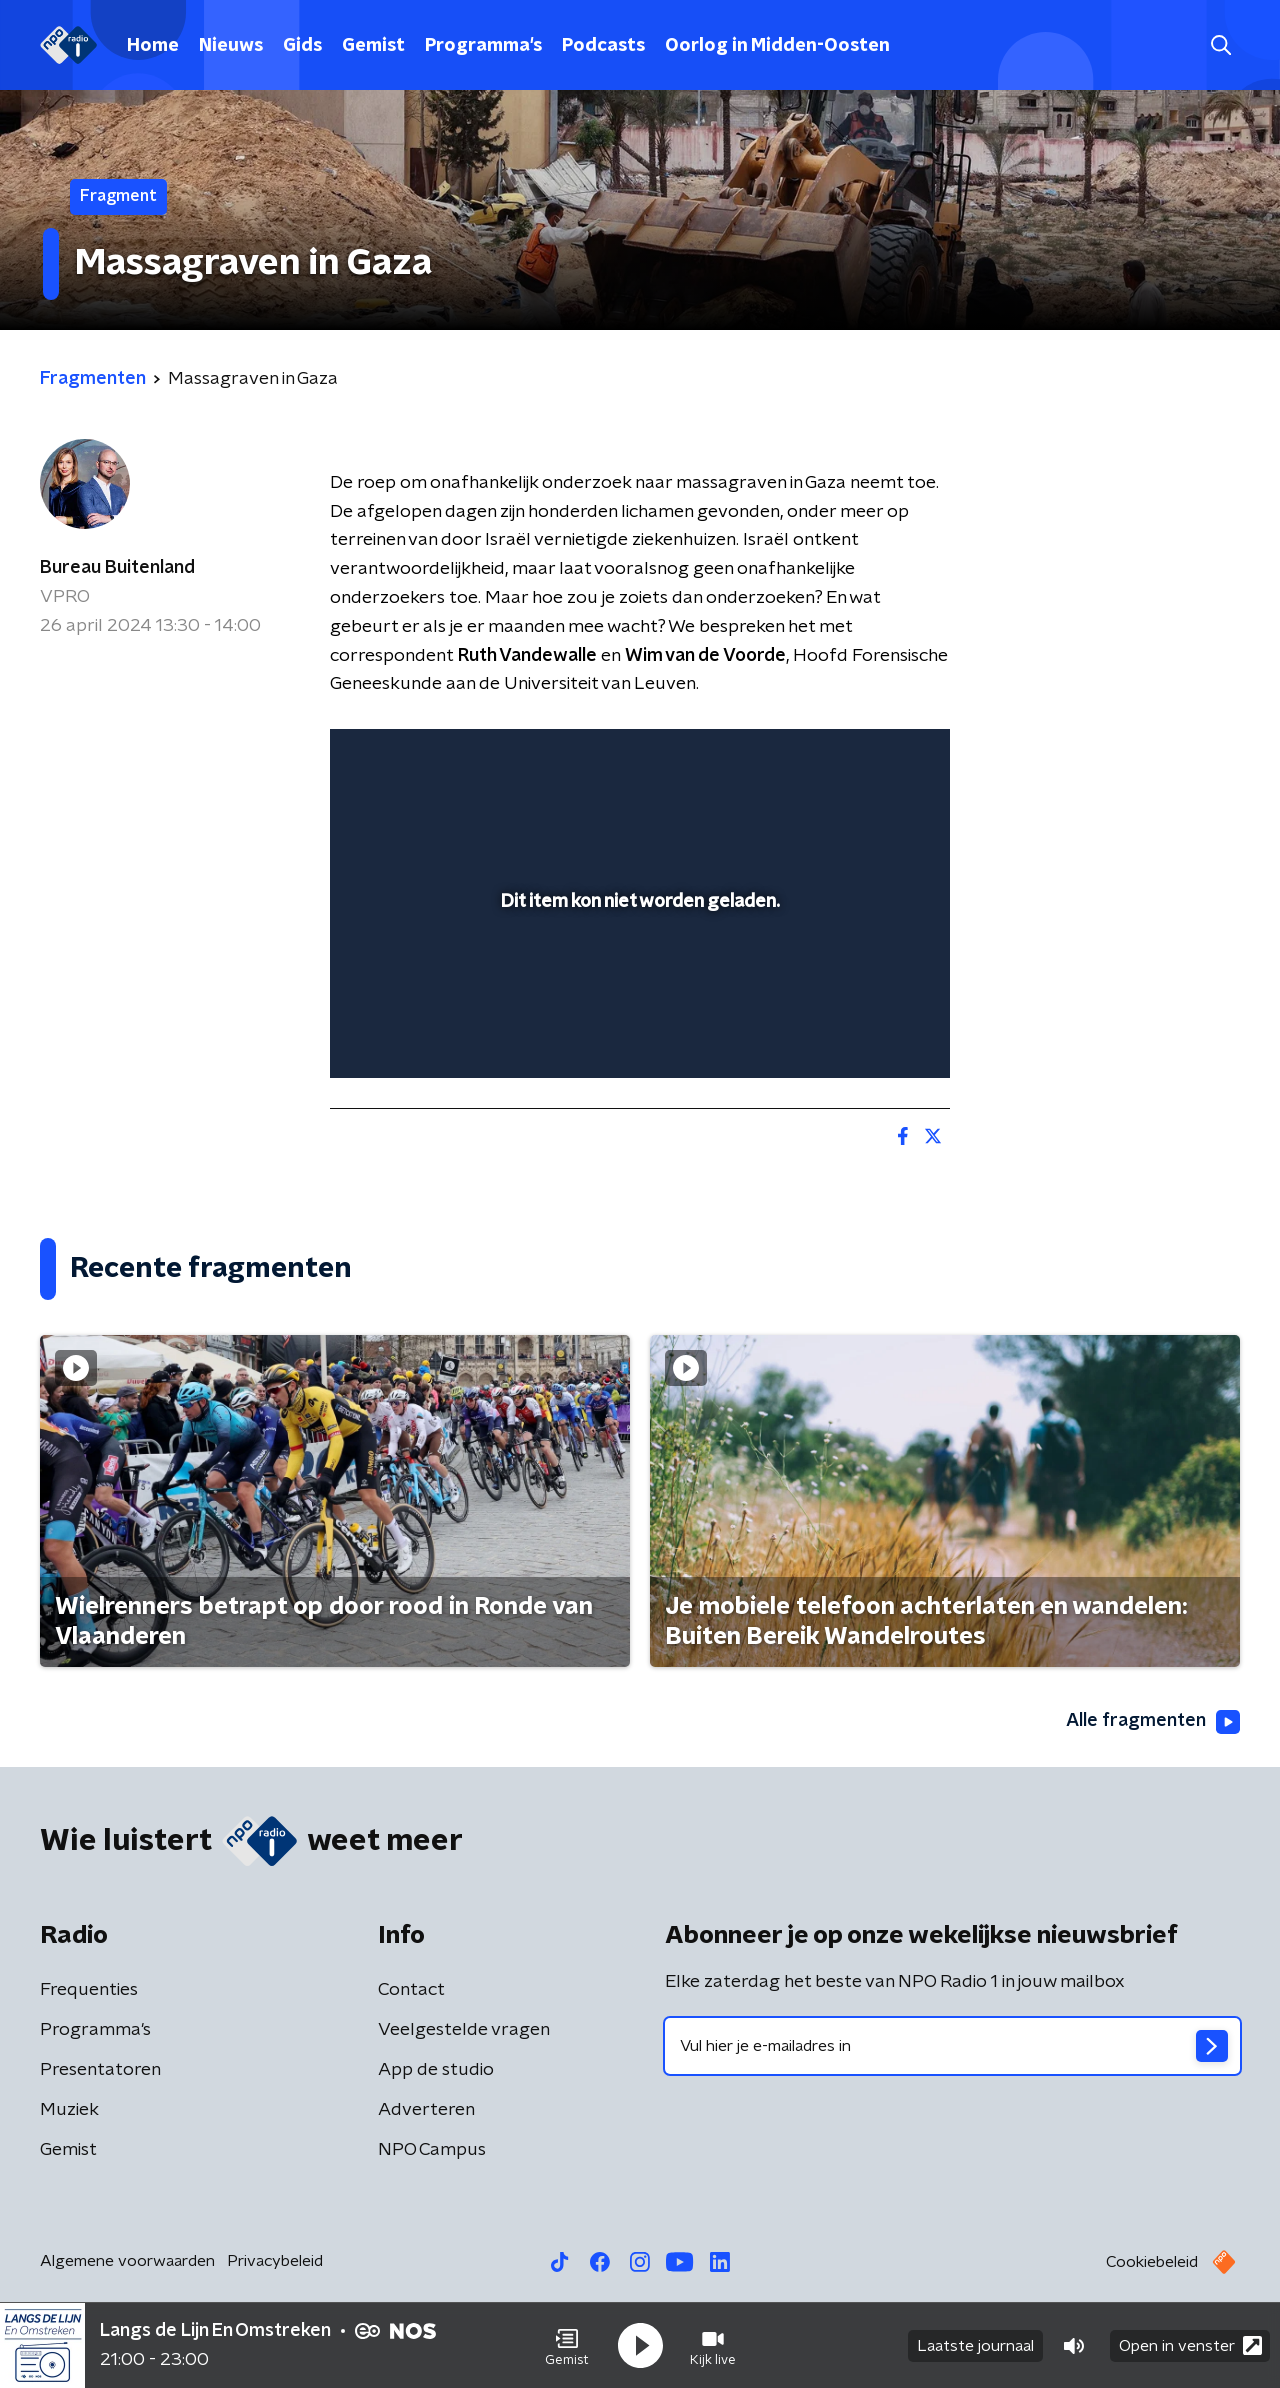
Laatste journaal (975, 2346)
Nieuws (231, 46)
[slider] (637, 980)
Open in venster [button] (1190, 2345)
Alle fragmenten (1153, 1722)
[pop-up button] (860, 1034)
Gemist (373, 46)
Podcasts (603, 46)
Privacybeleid (275, 2261)
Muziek (69, 2110)
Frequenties (89, 1990)
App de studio (436, 2070)
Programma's (483, 46)
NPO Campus (432, 2150)
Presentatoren (100, 2070)
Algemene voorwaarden (127, 2261)
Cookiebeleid (1152, 2262)
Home (153, 46)
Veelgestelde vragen (464, 2030)
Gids (302, 46)
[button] (567, 2346)
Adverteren (426, 2110)
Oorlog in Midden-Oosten (777, 46)
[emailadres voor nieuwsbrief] (952, 2046)
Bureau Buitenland (117, 568)
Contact (411, 1990)
